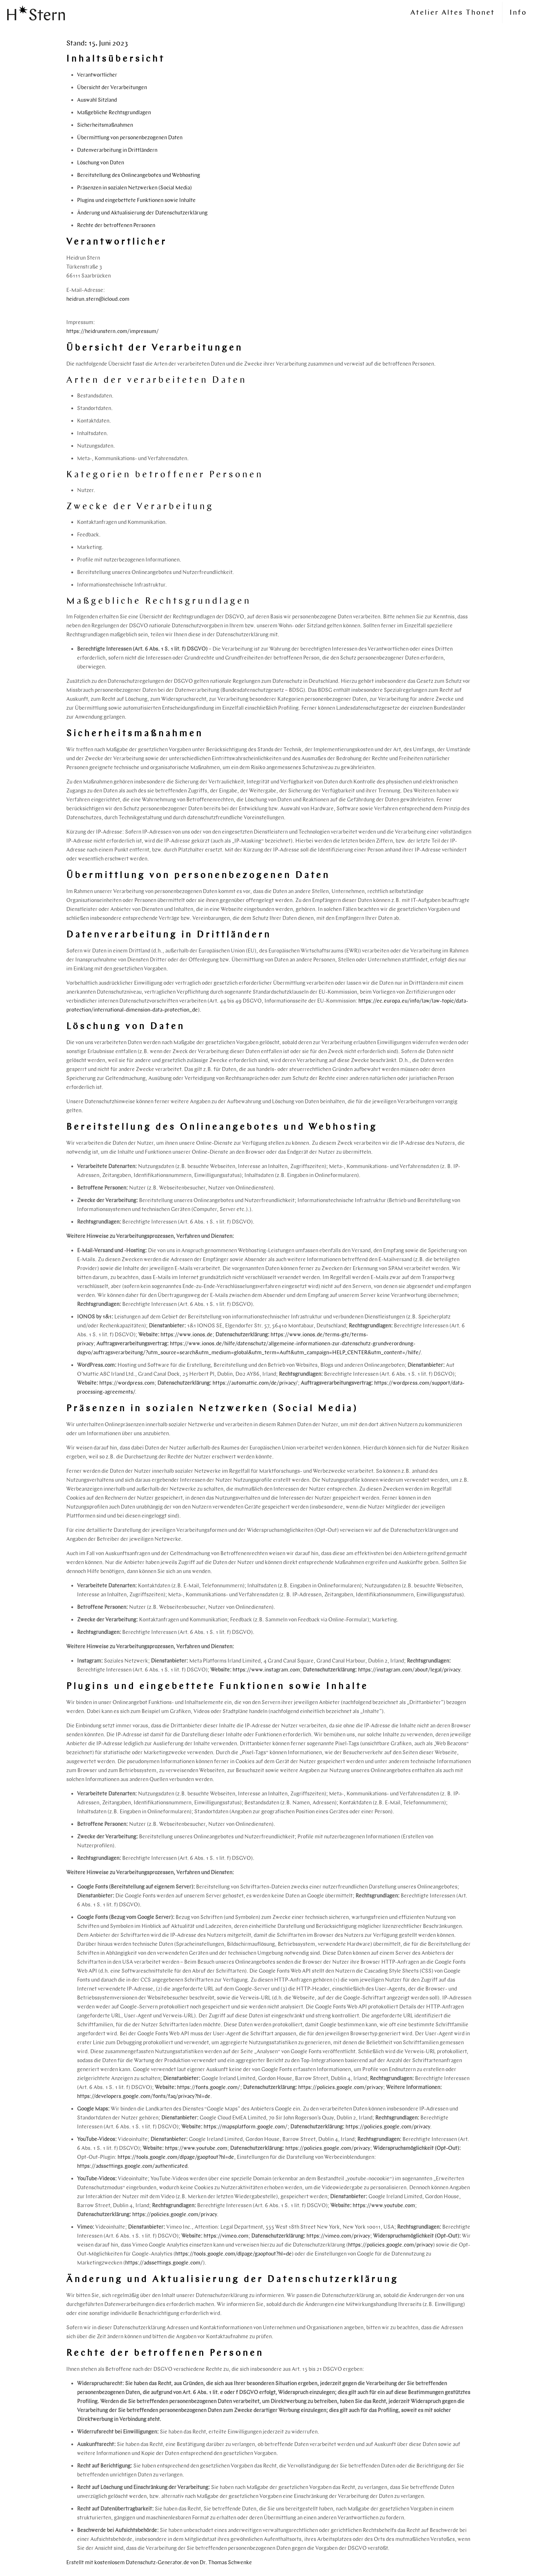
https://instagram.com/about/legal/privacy (409, 1669)
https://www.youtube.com (196, 2148)
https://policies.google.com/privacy (340, 2087)
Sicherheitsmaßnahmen (105, 125)
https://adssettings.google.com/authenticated (132, 2166)
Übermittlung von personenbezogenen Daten (129, 137)
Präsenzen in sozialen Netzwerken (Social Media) (134, 187)
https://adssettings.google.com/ (164, 2262)
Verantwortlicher (97, 75)
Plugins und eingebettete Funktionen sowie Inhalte (136, 200)
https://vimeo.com (226, 2236)
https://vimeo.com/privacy (338, 2236)
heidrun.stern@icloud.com (97, 299)
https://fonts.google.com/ (208, 2087)
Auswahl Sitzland (97, 100)
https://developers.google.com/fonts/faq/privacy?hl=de (143, 2096)
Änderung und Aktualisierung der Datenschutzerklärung (142, 212)
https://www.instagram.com (266, 1669)
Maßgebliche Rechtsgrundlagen (114, 112)
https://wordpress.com (126, 1383)
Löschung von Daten (100, 162)
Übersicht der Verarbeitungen (112, 87)
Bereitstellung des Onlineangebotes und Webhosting (138, 175)
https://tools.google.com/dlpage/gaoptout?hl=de (176, 2157)
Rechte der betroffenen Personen (116, 225)
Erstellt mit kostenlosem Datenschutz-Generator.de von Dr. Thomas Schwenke (159, 2562)
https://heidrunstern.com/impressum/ (112, 331)
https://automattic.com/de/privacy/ (255, 1383)
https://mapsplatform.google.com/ (245, 2126)
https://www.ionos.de (187, 1334)
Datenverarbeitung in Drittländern (117, 150)
